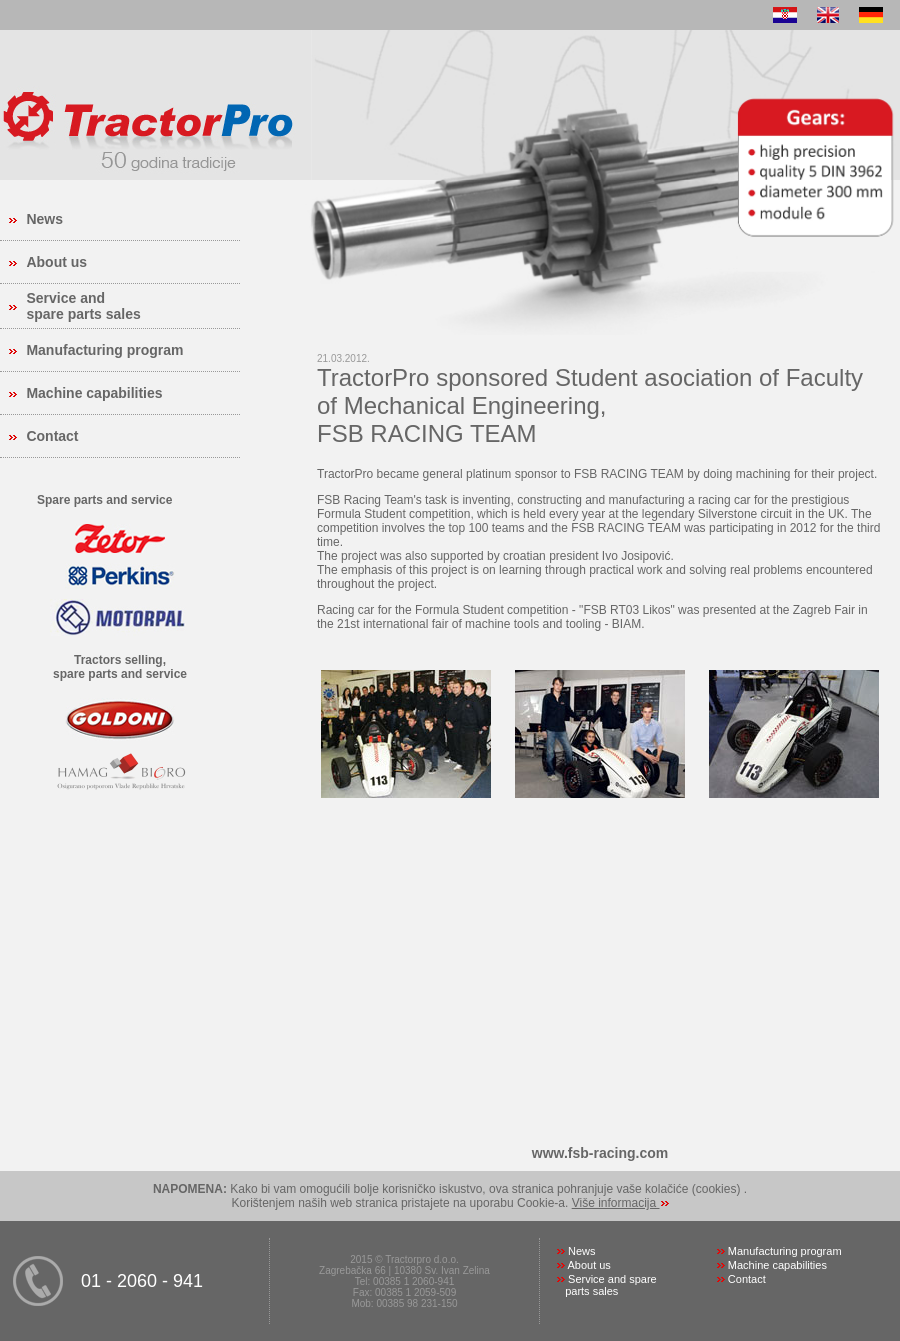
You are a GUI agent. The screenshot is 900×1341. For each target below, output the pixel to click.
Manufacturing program (104, 350)
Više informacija (616, 1203)
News (44, 219)
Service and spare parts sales (83, 306)
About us (56, 262)
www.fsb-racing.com (600, 1153)
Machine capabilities (94, 393)
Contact (52, 436)
